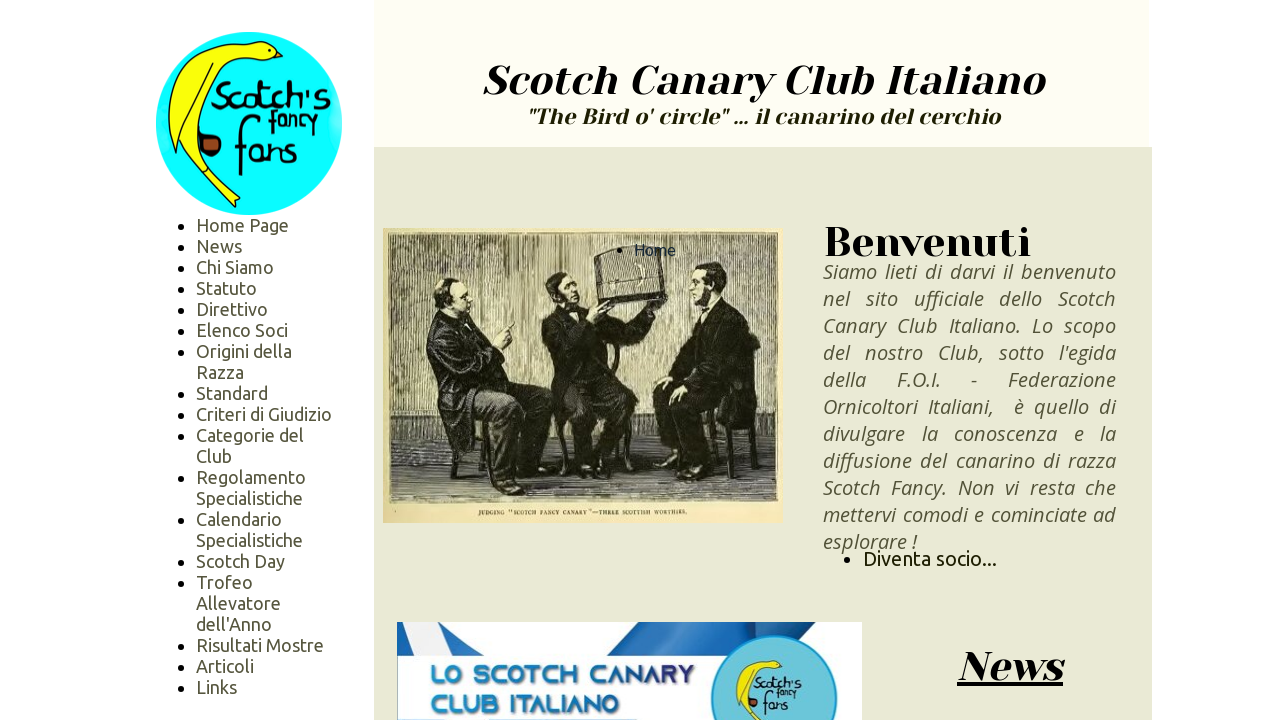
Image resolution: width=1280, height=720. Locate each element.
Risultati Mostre (260, 645)
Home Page (242, 225)
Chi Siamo (235, 267)
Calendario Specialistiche (249, 529)
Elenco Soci (242, 330)
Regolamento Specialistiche (251, 487)
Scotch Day (240, 561)
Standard (232, 393)
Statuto (226, 288)
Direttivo (232, 309)
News (219, 246)
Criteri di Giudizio (264, 414)
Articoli (225, 666)
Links (216, 687)
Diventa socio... (930, 558)
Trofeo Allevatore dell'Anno (238, 603)
